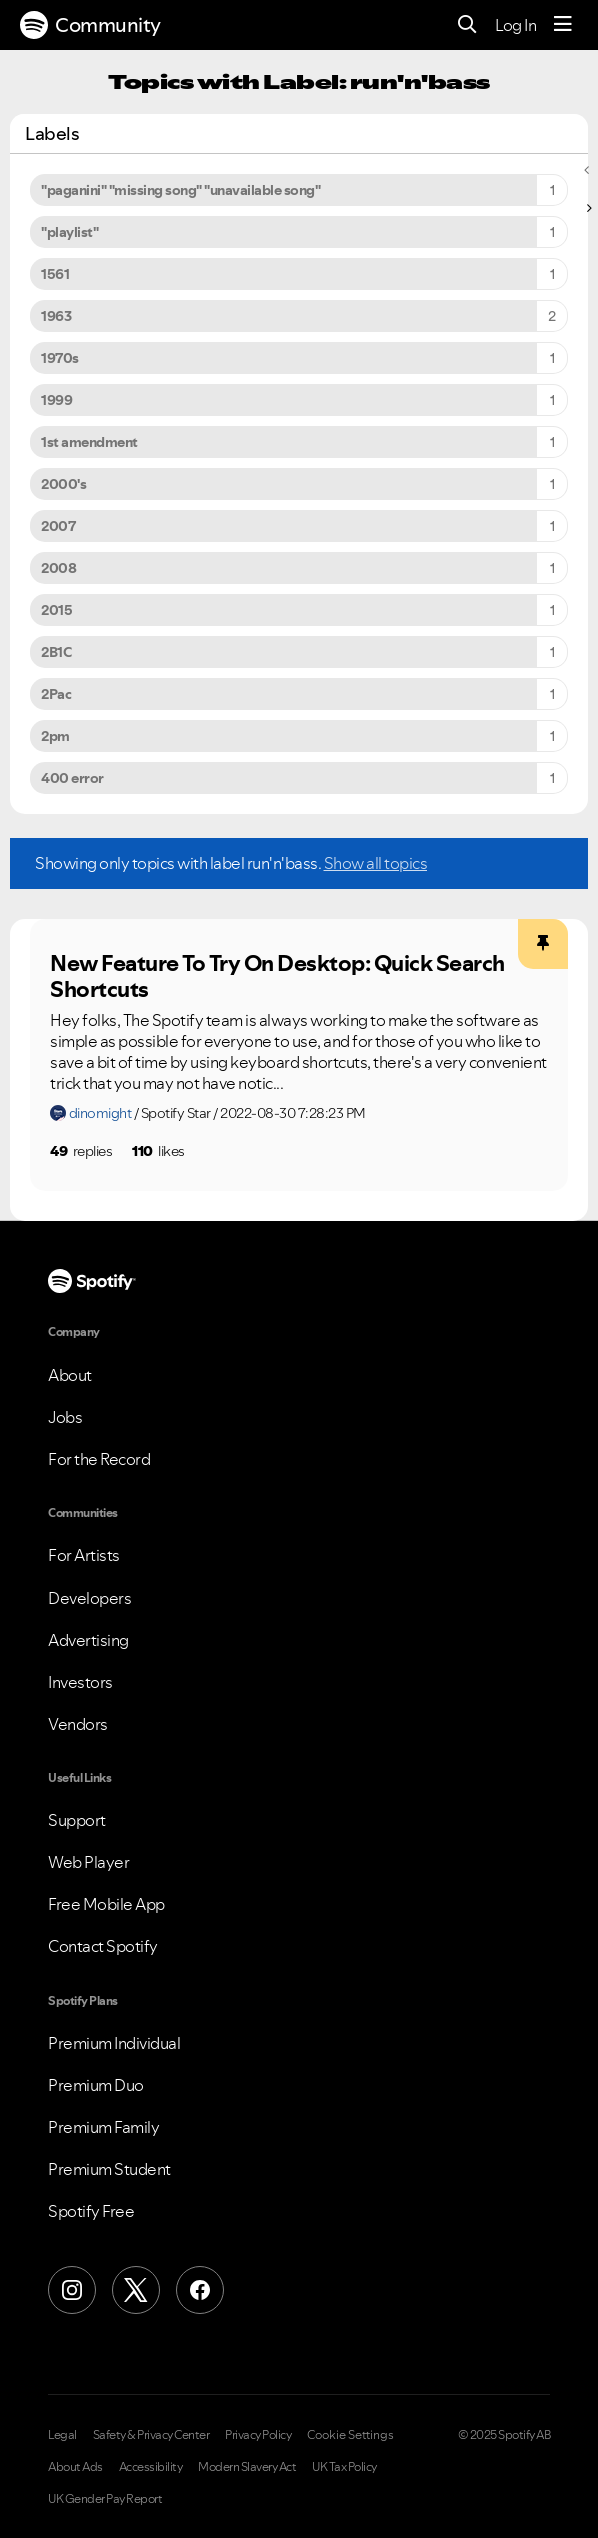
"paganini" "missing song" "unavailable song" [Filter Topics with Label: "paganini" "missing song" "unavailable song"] (180, 190)
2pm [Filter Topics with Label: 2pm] (55, 736)
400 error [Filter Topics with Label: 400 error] (72, 778)
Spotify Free (91, 2211)
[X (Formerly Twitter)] (136, 2290)
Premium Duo (96, 2085)
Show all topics (376, 863)
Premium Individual (114, 2043)
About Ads (75, 2467)
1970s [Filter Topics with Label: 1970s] (60, 358)
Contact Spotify (103, 1946)
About (70, 1375)
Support (77, 1820)
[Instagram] (72, 2290)
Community (90, 25)
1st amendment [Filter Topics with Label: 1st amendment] (89, 442)
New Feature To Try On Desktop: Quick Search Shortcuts (277, 976)
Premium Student (109, 2169)
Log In (515, 25)
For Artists (84, 1555)
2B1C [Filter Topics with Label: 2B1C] (56, 652)
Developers (89, 1598)
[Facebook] (200, 2290)
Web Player (88, 1862)
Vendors (78, 1724)
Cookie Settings (350, 2435)
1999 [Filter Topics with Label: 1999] (56, 400)
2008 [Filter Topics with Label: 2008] (58, 568)
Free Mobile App (106, 1904)
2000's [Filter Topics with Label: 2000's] (63, 484)
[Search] (467, 25)
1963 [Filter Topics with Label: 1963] (56, 316)
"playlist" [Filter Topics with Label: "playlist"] (69, 232)
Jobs (65, 1417)
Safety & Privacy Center (151, 2435)
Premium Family (103, 2127)
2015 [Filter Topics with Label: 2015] (56, 610)
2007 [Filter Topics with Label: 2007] (58, 526)
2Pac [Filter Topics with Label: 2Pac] (56, 694)
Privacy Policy (258, 2435)
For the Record (99, 1459)
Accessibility (151, 2467)
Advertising (88, 1640)
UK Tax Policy (344, 2467)
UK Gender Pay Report (105, 2499)
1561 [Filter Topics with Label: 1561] (55, 274)
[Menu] (563, 25)
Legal (62, 2435)
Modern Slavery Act (247, 2467)
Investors (80, 1682)
